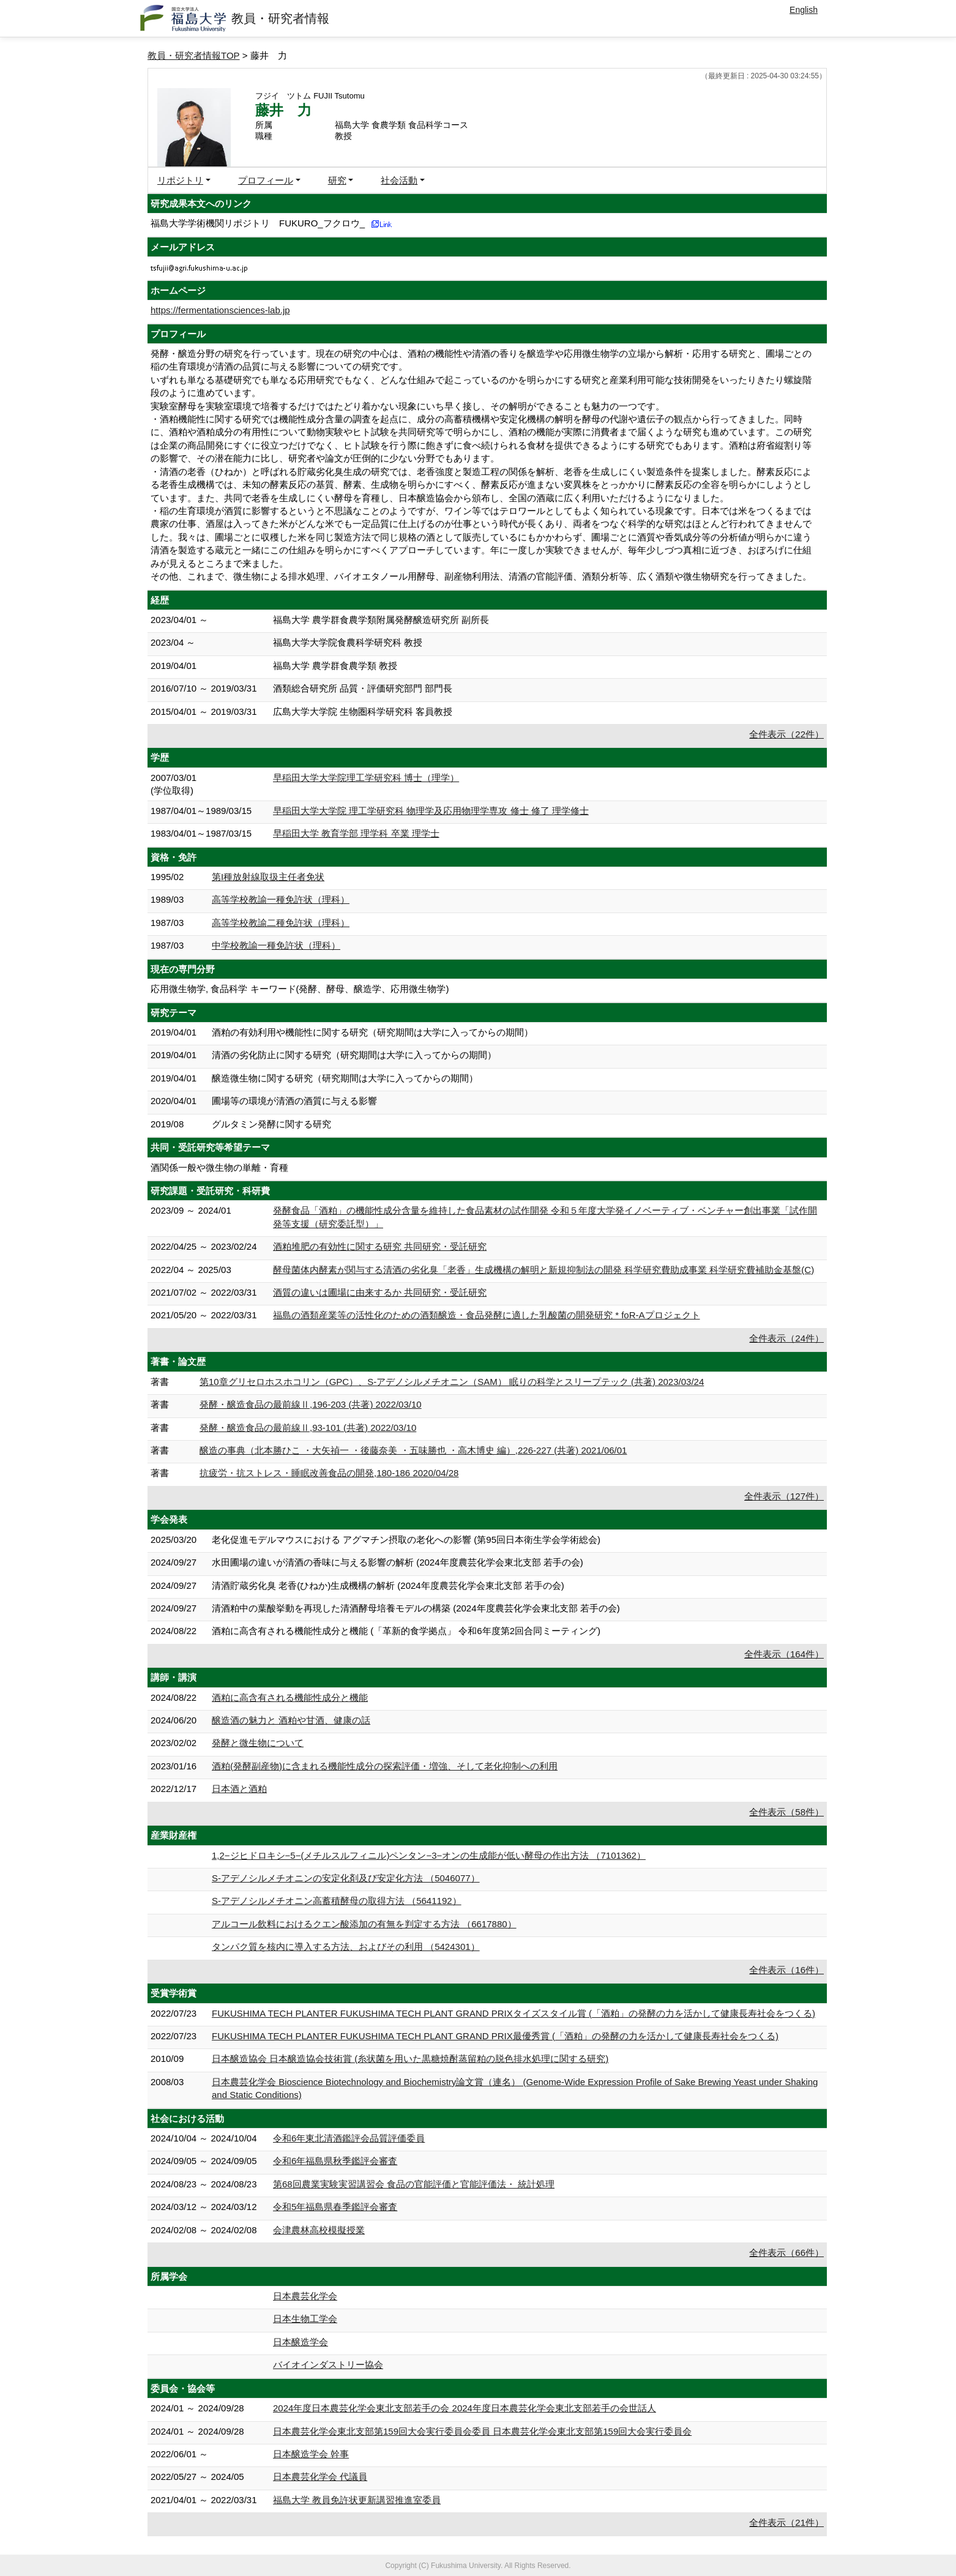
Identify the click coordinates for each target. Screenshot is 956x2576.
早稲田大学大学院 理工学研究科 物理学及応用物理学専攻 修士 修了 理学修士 (431, 810)
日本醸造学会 (300, 2342)
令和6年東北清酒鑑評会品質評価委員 (349, 2138)
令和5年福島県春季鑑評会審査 (335, 2206)
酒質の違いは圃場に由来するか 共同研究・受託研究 (380, 1292)
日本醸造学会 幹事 (311, 2454)
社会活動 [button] (399, 180)
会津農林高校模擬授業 (319, 2230)
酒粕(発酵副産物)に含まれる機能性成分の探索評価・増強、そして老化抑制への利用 (385, 1766)
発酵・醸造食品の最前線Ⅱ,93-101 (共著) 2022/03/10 (308, 1427)
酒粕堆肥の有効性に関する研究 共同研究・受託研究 (380, 1246)
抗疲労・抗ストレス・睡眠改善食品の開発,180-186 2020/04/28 (329, 1473)
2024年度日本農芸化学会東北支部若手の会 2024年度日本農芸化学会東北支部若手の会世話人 (464, 2408)
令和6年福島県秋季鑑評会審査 (335, 2161)
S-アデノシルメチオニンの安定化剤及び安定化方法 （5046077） (346, 1878)
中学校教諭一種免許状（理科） (276, 945)
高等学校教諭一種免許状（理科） (280, 899)
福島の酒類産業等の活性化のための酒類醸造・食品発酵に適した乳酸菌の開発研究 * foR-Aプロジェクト (486, 1315)
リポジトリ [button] (180, 180)
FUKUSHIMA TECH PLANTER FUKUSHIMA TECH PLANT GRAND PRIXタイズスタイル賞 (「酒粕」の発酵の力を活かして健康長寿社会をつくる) (513, 2013)
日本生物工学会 (305, 2318)
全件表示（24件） (786, 1338)
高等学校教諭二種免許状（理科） (280, 922)
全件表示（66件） (786, 2252)
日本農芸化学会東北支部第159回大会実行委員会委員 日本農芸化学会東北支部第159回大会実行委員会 (482, 2431)
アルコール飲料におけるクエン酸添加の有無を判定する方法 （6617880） (364, 1924)
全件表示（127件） (784, 1496)
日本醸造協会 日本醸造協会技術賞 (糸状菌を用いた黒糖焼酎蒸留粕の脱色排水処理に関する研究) (410, 2058)
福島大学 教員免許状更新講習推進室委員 (357, 2500)
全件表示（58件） (786, 1812)
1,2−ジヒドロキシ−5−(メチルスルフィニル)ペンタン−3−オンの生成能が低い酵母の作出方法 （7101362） (429, 1855)
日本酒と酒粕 (239, 1788)
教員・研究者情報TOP (194, 55)
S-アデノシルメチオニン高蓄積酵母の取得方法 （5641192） (336, 1900)
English (804, 10)
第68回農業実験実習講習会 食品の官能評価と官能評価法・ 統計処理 (414, 2184)
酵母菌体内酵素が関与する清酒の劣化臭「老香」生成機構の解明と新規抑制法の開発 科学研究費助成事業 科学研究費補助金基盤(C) (543, 1269)
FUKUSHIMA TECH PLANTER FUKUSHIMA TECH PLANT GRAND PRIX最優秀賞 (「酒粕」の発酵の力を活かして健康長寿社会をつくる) (495, 2036)
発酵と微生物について (258, 1743)
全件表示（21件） (786, 2522)
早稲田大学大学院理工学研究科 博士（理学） (366, 777)
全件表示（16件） (786, 1970)
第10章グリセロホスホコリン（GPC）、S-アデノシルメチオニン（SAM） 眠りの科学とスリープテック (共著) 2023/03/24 (452, 1381)
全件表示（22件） (786, 734)
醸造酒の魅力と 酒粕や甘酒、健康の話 (291, 1720)
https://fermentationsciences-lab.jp (220, 310)
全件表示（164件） (784, 1654)
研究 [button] (337, 180)
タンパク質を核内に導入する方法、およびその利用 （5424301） (346, 1946)
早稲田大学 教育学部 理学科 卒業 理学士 (356, 833)
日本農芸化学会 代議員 (320, 2476)
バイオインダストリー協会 (328, 2364)
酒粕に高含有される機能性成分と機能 (290, 1697)
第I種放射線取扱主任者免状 (268, 877)
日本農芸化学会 (305, 2296)
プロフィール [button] (265, 180)
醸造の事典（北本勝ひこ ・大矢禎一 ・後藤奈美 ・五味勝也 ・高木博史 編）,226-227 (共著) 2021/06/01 (413, 1450)
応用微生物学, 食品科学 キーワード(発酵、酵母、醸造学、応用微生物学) (300, 989)
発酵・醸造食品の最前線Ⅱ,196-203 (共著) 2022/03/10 (311, 1404)
